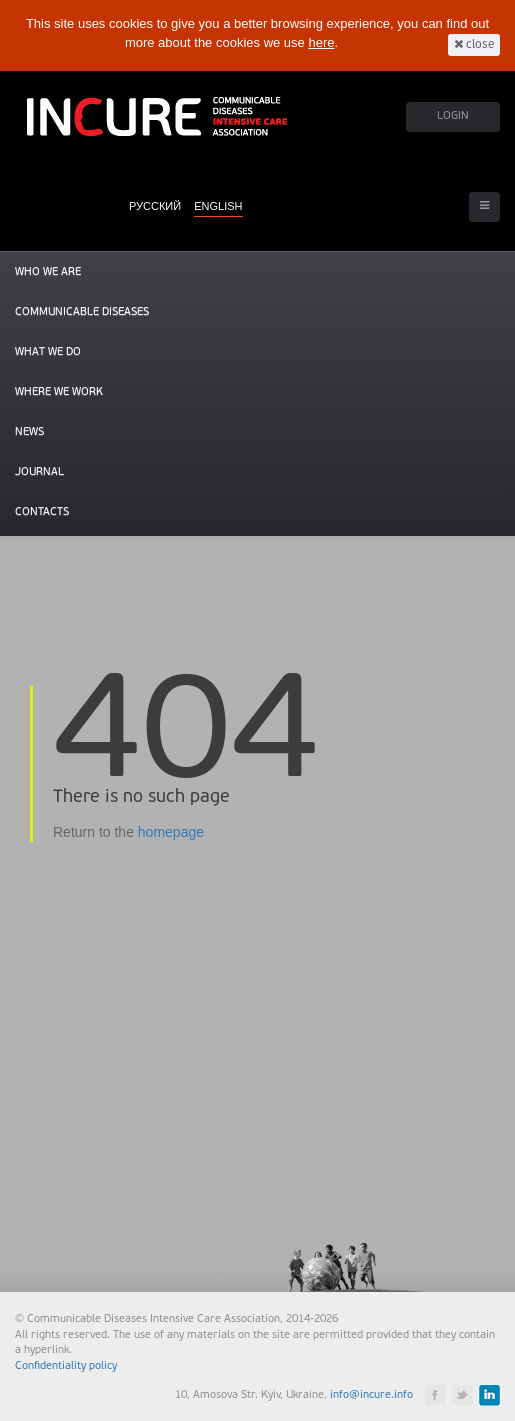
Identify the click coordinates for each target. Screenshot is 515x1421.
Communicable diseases (82, 312)
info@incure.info (371, 1395)
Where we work (59, 392)
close (474, 44)
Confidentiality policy (66, 1366)
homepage (171, 832)
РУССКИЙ (155, 206)
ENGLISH (218, 206)
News (29, 432)
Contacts (42, 512)
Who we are (48, 272)
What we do (48, 352)
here (321, 42)
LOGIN (453, 116)
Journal (39, 472)
